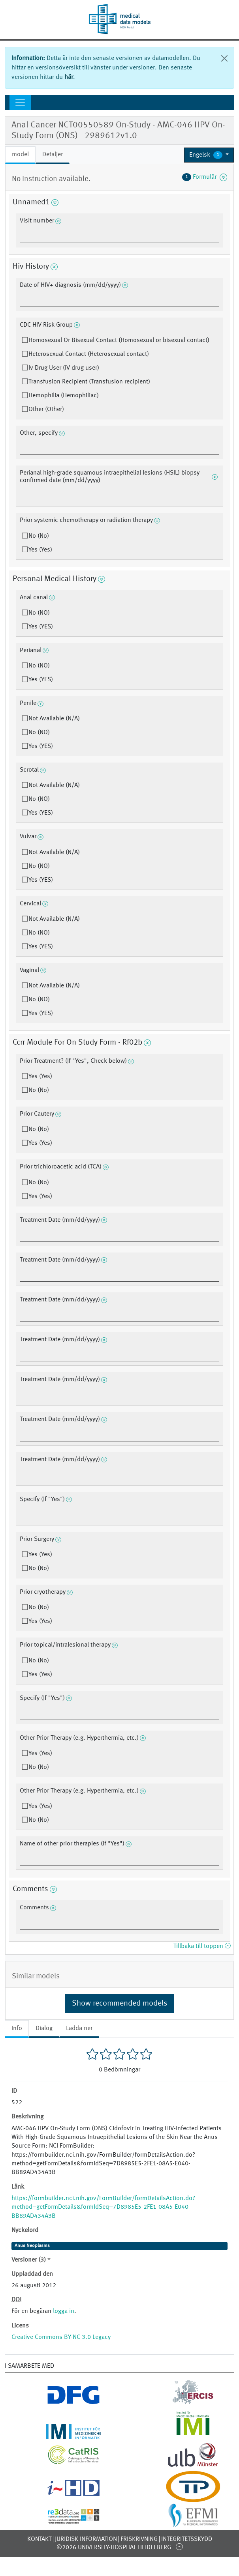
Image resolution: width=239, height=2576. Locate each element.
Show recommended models (119, 2004)
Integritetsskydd (186, 2539)
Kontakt (39, 2539)
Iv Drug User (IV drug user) (63, 368)
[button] (209, 155)
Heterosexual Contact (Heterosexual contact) (88, 354)
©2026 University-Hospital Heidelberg (113, 2547)
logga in (63, 2311)
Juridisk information (86, 2539)
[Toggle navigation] (20, 102)
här (68, 77)
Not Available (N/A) (54, 719)
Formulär (204, 177)
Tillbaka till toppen (201, 1946)
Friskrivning (139, 2539)
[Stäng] (224, 58)
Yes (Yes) (40, 550)
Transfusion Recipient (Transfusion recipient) (89, 382)
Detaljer (52, 154)
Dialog (44, 2028)
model (20, 154)
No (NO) (39, 613)
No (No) (38, 536)
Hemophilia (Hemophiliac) (63, 396)
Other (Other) (46, 409)
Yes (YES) (40, 627)
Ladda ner (79, 2028)
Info (16, 2028)
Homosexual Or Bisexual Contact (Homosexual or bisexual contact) (118, 340)
